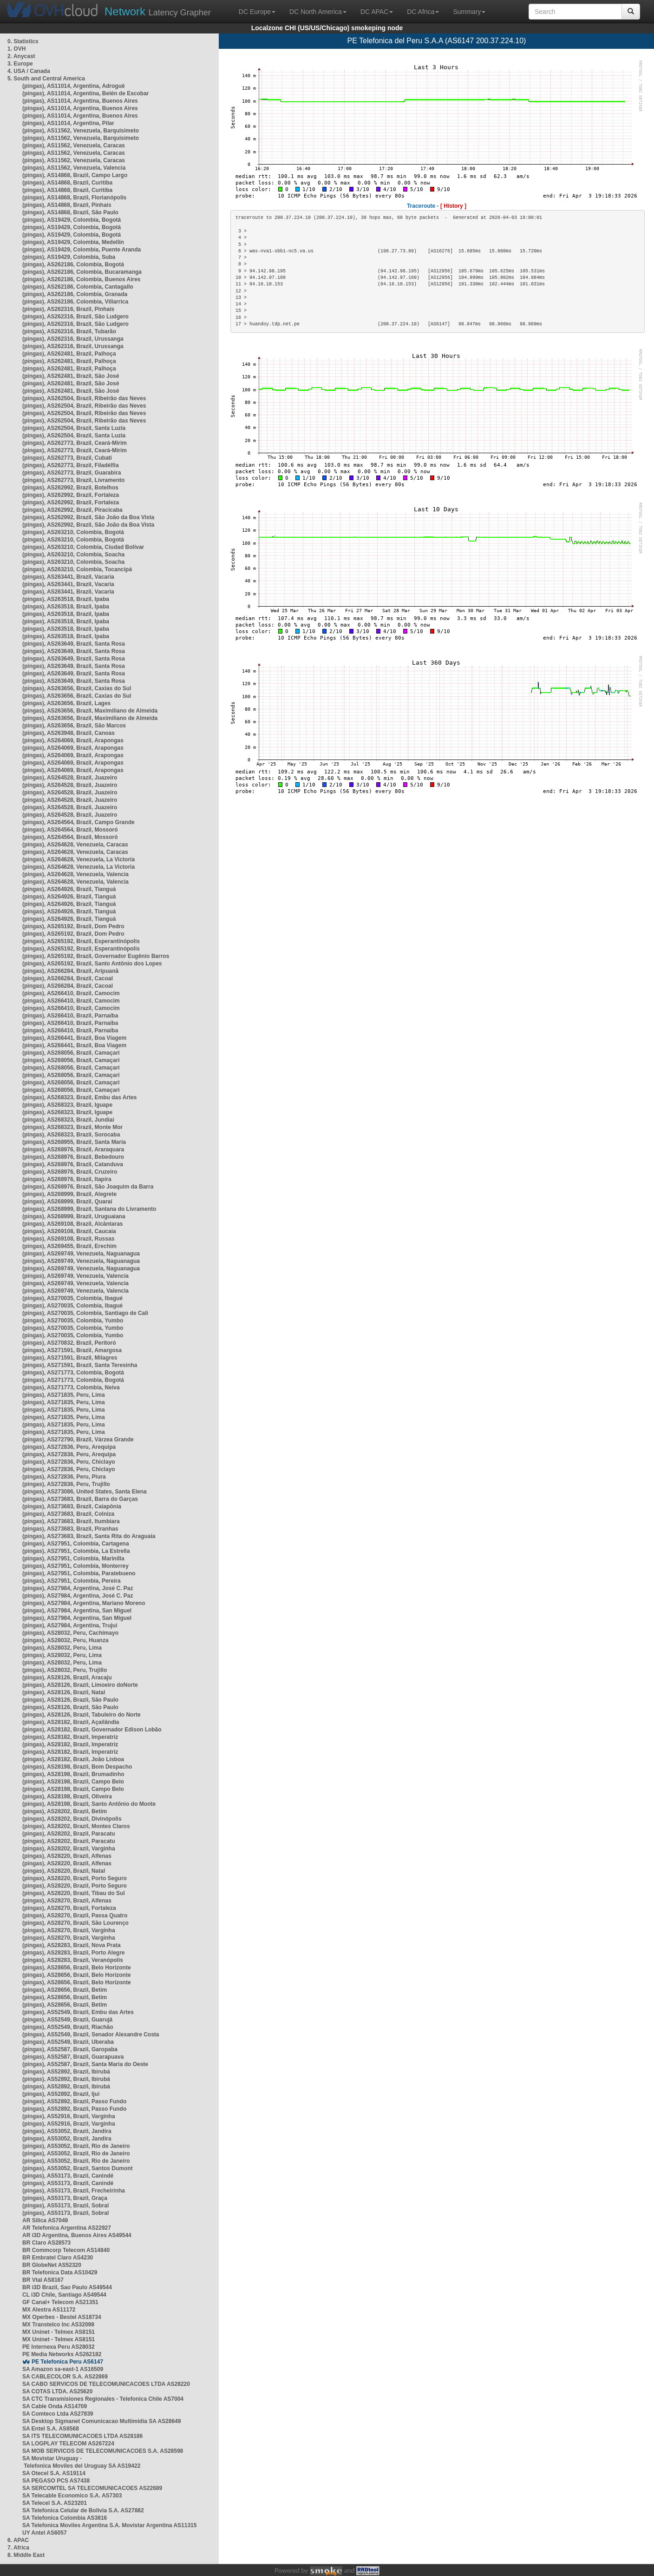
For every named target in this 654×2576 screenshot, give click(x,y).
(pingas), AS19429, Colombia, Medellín (73, 242)
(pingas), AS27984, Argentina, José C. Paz (77, 1588)
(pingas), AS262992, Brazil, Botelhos (70, 487)
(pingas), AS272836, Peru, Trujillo (66, 1484)
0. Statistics (23, 41)
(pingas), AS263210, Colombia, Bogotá (73, 532)
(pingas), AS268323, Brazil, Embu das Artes (79, 1097)
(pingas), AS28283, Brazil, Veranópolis (72, 1960)
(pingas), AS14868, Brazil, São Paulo (70, 212)
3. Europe (20, 63)
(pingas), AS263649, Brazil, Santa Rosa (73, 644)
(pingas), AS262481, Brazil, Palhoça (69, 353)
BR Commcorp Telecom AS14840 (66, 2250)
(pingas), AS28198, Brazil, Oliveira (67, 1796)
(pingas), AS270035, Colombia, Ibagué (72, 1298)
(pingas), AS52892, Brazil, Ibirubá (66, 2071)
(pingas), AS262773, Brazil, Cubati (67, 458)
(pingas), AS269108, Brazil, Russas (68, 1238)
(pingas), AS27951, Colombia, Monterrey (75, 1566)
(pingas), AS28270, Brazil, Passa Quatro (74, 1915)
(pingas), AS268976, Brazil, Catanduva (72, 1164)
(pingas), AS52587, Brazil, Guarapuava (73, 2057)
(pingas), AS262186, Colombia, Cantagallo (77, 287)
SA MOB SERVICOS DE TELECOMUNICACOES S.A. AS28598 (102, 2451)
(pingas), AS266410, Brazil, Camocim (71, 993)
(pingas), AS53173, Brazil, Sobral (65, 2205)
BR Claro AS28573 (46, 2242)
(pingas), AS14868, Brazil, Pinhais (66, 205)
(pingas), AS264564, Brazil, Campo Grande (78, 822)
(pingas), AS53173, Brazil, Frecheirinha (73, 2190)
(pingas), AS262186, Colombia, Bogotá (73, 264)
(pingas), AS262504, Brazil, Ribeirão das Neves (84, 398)
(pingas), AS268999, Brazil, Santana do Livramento (89, 1209)
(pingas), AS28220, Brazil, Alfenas (66, 1856)
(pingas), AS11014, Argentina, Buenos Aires (80, 101)
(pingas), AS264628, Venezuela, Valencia (75, 874)
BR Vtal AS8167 (43, 2280)
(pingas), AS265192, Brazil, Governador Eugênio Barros (95, 956)
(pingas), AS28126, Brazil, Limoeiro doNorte (80, 1685)
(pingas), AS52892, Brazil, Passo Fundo (74, 2101)
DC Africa (423, 11)
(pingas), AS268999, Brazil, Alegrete (69, 1194)
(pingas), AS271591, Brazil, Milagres (69, 1357)
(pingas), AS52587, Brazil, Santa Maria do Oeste (85, 2064)
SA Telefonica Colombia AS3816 (64, 2518)
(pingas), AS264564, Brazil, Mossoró (70, 829)
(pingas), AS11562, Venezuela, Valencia (73, 168)
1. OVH (16, 49)
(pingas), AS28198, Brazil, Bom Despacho (77, 1767)
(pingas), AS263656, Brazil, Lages (66, 703)
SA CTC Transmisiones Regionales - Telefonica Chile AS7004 (102, 2399)
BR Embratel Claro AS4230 (57, 2257)
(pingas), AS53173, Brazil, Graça (64, 2198)
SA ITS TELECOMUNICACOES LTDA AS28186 (82, 2436)
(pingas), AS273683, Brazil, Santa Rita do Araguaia (89, 1536)
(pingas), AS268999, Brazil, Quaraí (67, 1201)
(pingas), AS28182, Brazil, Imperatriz (70, 1737)
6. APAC (18, 2540)
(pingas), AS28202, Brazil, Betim (64, 1811)
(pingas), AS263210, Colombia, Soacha (73, 554)
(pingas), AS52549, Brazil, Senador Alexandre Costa (90, 2034)
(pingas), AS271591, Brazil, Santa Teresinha (79, 1365)
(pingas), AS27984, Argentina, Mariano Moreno (83, 1603)
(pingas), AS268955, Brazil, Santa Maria (74, 1142)
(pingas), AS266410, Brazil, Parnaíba (70, 1015)
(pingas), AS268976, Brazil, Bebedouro (73, 1157)
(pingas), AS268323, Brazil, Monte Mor (72, 1127)
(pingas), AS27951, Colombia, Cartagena (75, 1543)
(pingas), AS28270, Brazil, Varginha (68, 1930)
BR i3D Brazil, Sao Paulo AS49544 (67, 2287)
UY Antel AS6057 (44, 2533)
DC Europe (257, 11)
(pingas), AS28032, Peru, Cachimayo (70, 1633)
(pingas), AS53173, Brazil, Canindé (67, 2176)
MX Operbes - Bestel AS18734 (61, 2317)
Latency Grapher (158, 11)
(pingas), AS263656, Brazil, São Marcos (74, 725)
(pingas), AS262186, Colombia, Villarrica (75, 301)
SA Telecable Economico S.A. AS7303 (72, 2495)
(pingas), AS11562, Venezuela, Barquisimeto (80, 130)
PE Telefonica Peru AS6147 (67, 2361)
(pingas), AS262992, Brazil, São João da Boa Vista (88, 517)
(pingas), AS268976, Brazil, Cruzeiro (69, 1172)
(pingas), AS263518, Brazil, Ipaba (65, 599)
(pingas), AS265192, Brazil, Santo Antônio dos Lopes (92, 963)
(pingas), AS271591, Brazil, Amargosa (72, 1350)
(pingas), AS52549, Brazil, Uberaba (68, 2042)
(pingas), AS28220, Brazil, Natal (63, 1871)
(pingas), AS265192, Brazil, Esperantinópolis (81, 941)
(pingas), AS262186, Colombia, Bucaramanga (82, 272)
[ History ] (453, 206)
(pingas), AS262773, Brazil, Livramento (73, 480)
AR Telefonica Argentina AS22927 (66, 2228)
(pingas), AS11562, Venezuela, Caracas (73, 145)
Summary (469, 11)
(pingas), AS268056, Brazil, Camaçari (71, 1053)
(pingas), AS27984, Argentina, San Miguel (76, 1610)
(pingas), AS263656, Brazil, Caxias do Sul (76, 688)
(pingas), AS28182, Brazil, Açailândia (70, 1722)
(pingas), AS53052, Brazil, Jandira (66, 2131)
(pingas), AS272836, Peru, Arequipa (69, 1447)
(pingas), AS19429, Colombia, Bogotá (71, 220)
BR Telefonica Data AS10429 (59, 2272)
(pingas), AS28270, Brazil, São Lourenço (75, 1923)
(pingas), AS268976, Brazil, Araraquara (73, 1149)
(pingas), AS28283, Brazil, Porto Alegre (73, 1952)
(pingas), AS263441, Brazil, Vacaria (68, 577)
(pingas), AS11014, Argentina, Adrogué (73, 86)
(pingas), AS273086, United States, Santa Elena (84, 1491)
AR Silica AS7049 (45, 2220)
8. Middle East (26, 2555)
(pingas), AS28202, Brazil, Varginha (68, 1848)
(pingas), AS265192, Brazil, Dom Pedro (73, 926)
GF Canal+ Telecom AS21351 (60, 2302)
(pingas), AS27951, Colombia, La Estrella (76, 1551)
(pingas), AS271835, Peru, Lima (63, 1395)
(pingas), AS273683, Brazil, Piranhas (70, 1529)
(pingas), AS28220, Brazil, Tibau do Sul (73, 1893)
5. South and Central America (46, 78)
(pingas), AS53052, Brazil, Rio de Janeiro (76, 2146)
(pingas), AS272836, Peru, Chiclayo (68, 1462)
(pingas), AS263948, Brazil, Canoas (68, 733)
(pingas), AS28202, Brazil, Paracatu (68, 1833)
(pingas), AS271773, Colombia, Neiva (71, 1387)
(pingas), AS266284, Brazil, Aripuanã (70, 971)
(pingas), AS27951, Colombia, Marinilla (73, 1558)
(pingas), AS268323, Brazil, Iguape (67, 1105)
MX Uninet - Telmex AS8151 (58, 2332)
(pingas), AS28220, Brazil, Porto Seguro (74, 1878)
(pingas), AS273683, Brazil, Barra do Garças (80, 1499)
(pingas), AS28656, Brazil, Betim (64, 1990)
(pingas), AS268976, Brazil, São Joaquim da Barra (87, 1186)
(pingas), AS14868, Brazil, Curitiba (67, 182)
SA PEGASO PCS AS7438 (56, 2480)
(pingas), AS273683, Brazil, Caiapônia (71, 1506)
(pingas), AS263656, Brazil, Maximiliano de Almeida (89, 710)
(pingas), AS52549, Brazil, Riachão (67, 2027)
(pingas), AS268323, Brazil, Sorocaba (71, 1134)
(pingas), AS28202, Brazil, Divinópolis (72, 1819)
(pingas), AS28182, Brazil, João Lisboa (73, 1759)
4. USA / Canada (28, 71)
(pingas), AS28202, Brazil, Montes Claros (76, 1826)
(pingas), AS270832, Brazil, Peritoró (69, 1343)
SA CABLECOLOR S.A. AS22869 (65, 2376)
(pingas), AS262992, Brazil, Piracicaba (72, 510)
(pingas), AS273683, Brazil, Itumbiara (71, 1521)
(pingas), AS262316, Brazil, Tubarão (69, 331)
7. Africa (18, 2547)
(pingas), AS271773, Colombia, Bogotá (73, 1372)
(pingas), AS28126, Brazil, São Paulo (70, 1700)
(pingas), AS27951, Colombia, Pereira (71, 1581)
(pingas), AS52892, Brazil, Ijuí (60, 2094)
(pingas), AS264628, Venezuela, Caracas (75, 844)
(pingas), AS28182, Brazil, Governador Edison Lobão (92, 1729)
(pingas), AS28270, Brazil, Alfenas (66, 1900)
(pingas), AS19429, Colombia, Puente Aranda (81, 249)
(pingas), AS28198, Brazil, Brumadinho (73, 1774)
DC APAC (376, 11)
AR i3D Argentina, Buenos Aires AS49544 (76, 2235)
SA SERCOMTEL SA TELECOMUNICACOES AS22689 (92, 2488)
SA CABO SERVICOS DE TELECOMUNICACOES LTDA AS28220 (106, 2384)
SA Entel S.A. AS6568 (50, 2428)
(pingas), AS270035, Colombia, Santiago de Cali (85, 1313)
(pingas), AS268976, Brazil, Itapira (66, 1179)
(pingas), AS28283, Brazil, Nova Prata (71, 1945)
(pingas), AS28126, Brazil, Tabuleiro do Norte (81, 1714)
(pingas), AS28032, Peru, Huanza (65, 1640)
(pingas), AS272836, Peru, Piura (64, 1476)
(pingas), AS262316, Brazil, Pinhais (68, 309)
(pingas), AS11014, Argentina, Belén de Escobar (85, 93)
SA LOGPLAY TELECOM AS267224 (68, 2443)
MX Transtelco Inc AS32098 (58, 2324)
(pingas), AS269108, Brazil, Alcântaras (72, 1224)
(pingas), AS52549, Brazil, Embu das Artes (78, 2012)
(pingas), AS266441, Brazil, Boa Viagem (74, 1038)
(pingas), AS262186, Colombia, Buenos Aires (81, 279)
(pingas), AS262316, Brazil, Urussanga (73, 339)
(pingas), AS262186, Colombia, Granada (74, 294)
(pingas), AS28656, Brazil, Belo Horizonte (76, 1967)
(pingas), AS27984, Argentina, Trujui (70, 1625)
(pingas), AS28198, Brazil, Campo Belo (73, 1781)
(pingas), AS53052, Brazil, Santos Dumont (77, 2168)
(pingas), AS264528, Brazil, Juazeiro (69, 777)
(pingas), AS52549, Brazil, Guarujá (67, 2019)
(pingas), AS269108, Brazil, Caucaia (69, 1231)
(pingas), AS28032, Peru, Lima (62, 1648)
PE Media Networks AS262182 (61, 2354)
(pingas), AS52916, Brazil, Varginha (68, 2116)
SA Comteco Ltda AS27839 (57, 2414)
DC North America (318, 11)
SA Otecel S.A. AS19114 (53, 2473)
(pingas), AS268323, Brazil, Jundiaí (68, 1119)
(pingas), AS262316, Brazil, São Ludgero (75, 316)
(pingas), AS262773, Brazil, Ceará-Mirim (74, 443)
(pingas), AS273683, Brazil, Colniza (68, 1514)
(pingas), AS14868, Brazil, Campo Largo (74, 175)
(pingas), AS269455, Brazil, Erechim (69, 1246)
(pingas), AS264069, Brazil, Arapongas (73, 740)
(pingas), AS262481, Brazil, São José (70, 376)
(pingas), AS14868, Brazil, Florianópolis (74, 197)
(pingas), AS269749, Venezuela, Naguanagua (81, 1253)
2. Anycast (21, 56)
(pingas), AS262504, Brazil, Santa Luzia (73, 428)
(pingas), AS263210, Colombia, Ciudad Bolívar (83, 547)
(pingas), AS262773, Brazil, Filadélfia (70, 465)
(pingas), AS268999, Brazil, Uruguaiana (73, 1216)
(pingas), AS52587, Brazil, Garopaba (70, 2049)
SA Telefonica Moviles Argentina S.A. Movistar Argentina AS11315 (109, 2525)
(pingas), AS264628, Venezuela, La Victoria (78, 859)
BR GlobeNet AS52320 (51, 2265)
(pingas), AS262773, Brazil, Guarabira (71, 472)
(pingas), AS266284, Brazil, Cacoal (67, 978)
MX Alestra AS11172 (49, 2309)
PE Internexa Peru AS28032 (58, 2347)
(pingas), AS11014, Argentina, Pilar (68, 123)
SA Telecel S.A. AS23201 (54, 2503)
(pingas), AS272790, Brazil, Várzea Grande (78, 1439)
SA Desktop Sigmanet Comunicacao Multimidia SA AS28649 (101, 2421)
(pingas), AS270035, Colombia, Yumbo (72, 1320)
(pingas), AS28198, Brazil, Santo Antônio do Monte (89, 1804)
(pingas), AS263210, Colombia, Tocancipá (77, 569)
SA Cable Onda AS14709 (54, 2406)
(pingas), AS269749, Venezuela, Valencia (75, 1276)
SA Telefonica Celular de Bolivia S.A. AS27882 (83, 2510)
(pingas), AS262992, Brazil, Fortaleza (70, 495)
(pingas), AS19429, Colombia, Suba (68, 257)
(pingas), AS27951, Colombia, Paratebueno (79, 1573)
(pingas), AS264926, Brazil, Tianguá (69, 889)
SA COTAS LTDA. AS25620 (57, 2391)
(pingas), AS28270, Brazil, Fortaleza (69, 1908)
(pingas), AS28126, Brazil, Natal (63, 1692)
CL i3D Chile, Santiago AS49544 (64, 2295)
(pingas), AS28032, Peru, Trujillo (64, 1670)
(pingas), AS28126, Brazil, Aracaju (67, 1677)
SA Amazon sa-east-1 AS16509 (62, 2369)
